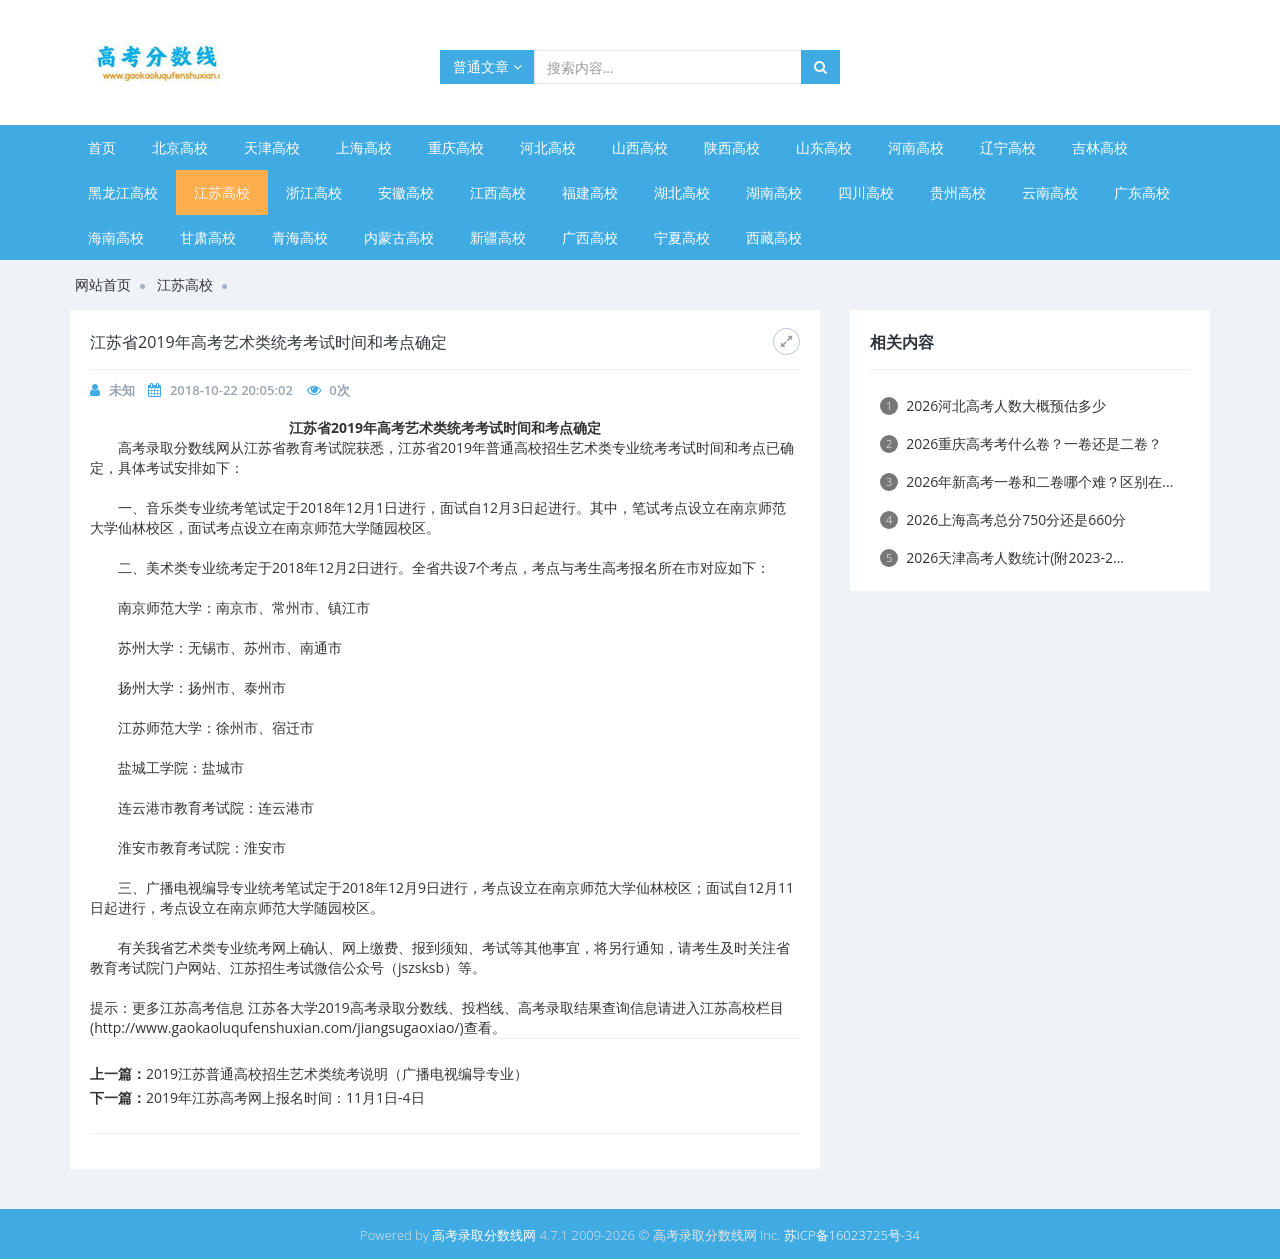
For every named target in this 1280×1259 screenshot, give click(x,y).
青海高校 (300, 237)
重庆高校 (456, 147)
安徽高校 (406, 192)
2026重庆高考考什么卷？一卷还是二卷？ (1021, 443)
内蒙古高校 (399, 237)
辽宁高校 (1008, 147)
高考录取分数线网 (484, 1235)
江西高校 (498, 192)
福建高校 (590, 192)
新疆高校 (498, 237)
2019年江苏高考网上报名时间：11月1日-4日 (285, 1097)
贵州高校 (958, 192)
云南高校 (1050, 192)
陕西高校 (732, 147)
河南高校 (916, 147)
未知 (122, 390)
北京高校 (180, 147)
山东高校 (824, 147)
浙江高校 (314, 192)
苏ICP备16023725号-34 (852, 1235)
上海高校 (364, 147)
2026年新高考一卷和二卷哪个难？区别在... (1026, 481)
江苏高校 (222, 192)
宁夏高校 (682, 237)
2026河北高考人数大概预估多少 (993, 405)
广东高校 (1142, 192)
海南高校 (116, 237)
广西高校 (590, 237)
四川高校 (866, 192)
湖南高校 (774, 192)
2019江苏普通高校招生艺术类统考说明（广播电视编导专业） (337, 1073)
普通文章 (487, 66)
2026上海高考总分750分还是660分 (1003, 519)
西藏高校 (774, 237)
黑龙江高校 (123, 192)
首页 (102, 147)
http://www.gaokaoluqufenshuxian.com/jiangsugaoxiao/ (276, 1027)
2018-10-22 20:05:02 (231, 390)
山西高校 (640, 147)
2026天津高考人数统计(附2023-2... (1002, 557)
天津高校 (272, 147)
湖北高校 (682, 192)
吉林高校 (1100, 147)
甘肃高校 (208, 237)
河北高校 (548, 147)
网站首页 (103, 284)
